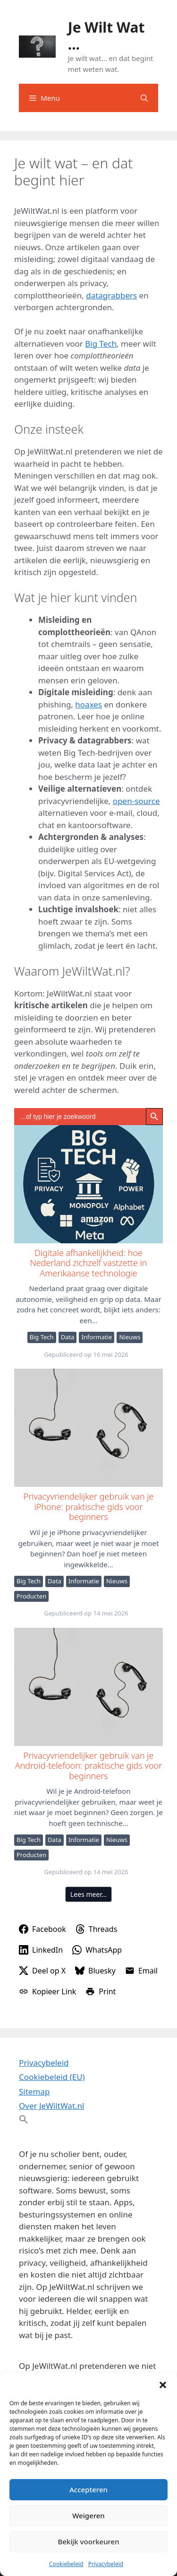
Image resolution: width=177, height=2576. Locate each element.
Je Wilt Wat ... (106, 35)
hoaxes (88, 704)
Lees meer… (88, 1894)
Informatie (96, 1337)
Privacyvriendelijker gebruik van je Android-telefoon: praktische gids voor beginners (88, 1686)
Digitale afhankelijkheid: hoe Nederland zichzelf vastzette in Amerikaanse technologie (88, 1184)
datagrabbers (111, 295)
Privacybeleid (106, 2564)
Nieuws (129, 1337)
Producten (31, 1596)
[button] (163, 2385)
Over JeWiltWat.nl (51, 2105)
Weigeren (88, 2515)
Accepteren (88, 2489)
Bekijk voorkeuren (88, 2541)
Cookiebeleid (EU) (52, 2076)
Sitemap (34, 2091)
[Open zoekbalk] (144, 98)
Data (68, 1337)
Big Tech (101, 343)
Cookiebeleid (66, 2564)
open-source (136, 800)
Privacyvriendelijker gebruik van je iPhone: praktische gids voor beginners (88, 1427)
